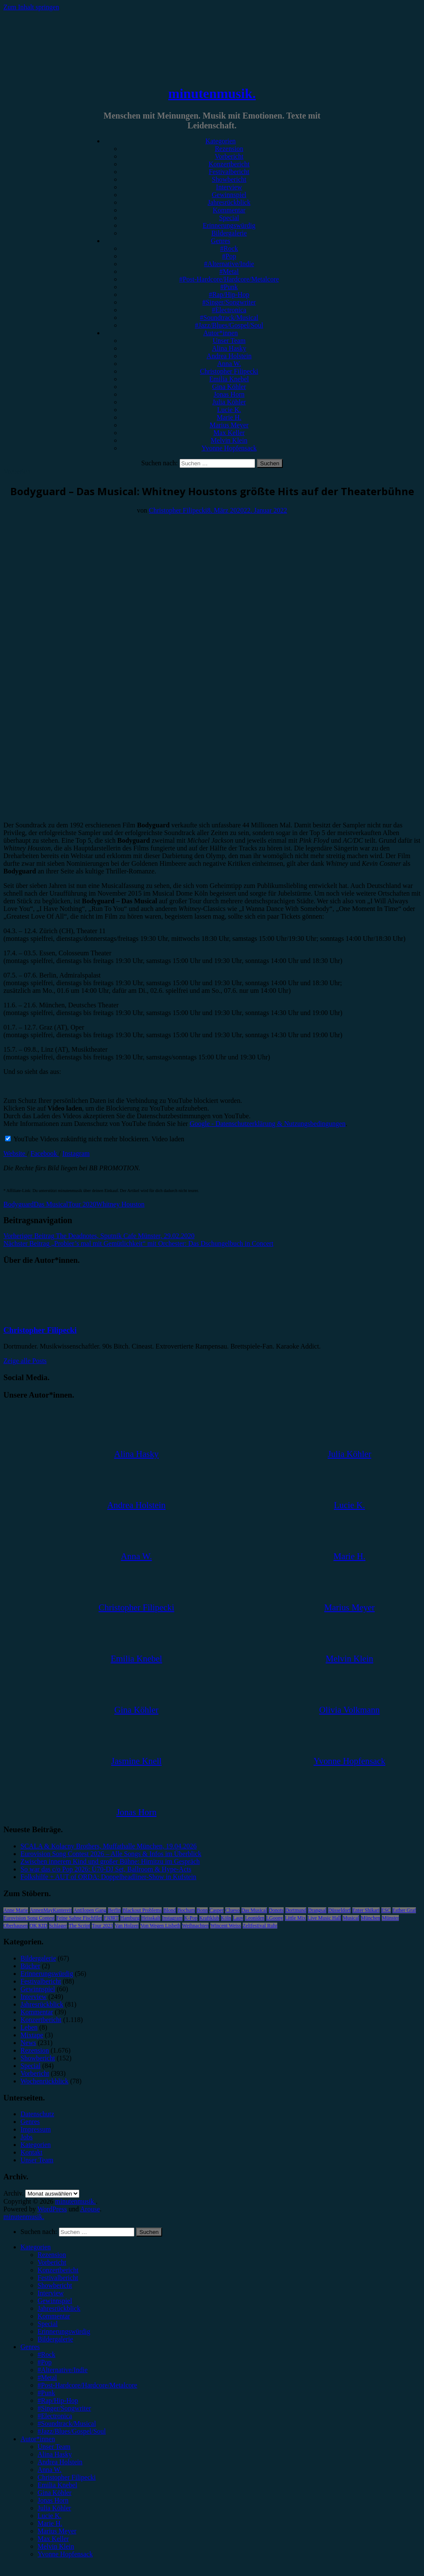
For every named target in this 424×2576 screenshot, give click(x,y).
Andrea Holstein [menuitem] (60, 2462)
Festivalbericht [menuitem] (58, 2277)
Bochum (186, 1910)
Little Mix (295, 1918)
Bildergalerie (229, 233)
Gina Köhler (229, 386)
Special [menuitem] (48, 2323)
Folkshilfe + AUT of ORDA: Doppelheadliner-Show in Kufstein (108, 1876)
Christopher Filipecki (229, 371)
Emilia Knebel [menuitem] (57, 2485)
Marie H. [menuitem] (50, 2523)
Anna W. (229, 363)
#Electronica (229, 309)
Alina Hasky (229, 348)
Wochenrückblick (44, 2081)
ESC (386, 1910)
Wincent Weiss (225, 1926)
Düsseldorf (339, 1910)
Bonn (202, 1910)
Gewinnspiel (229, 194)
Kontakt (31, 2152)
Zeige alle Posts (24, 1360)
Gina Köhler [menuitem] (55, 2492)
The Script (79, 1926)
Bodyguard (18, 1204)
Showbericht (229, 179)
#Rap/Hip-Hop (229, 294)
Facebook (45, 1153)
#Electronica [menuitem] (55, 2415)
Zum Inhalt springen (31, 7)
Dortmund (295, 1910)
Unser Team (228, 340)
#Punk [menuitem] (46, 2392)
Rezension (229, 148)
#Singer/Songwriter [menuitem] (64, 2408)
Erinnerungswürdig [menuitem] (64, 2331)
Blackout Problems (142, 1910)
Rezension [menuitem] (52, 2254)
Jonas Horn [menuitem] (53, 2500)
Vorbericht (229, 156)
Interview (229, 187)
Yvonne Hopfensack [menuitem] (65, 2554)
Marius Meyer (228, 425)
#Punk (229, 286)
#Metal (228, 271)
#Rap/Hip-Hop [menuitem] (58, 2400)
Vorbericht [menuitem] (52, 2262)
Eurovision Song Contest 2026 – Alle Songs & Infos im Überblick (110, 1853)
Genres (220, 240)
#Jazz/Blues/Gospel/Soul (229, 325)
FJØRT (111, 1918)
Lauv (238, 1918)
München (370, 1918)
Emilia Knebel (229, 379)
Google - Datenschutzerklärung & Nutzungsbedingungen (268, 1123)
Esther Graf (404, 1910)
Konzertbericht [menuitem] (58, 2270)
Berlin (114, 1910)
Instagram (76, 1153)
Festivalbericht (229, 171)
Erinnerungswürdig (229, 225)
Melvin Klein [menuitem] (56, 2546)
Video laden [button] (167, 1139)
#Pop (229, 256)
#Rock (229, 248)
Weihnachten (195, 1926)
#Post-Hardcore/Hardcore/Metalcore (229, 279)
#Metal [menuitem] (47, 2377)
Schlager (58, 1926)
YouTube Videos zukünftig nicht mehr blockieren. (77, 1139)
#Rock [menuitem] (46, 2354)
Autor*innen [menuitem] (37, 2439)
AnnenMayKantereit (51, 1910)
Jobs (26, 2137)
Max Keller (228, 432)
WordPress (52, 2209)
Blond (169, 1910)
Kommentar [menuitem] (54, 2316)
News (28, 2042)
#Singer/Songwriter (229, 302)
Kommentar (229, 210)
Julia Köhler (229, 402)
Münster (390, 1918)
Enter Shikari (366, 1910)
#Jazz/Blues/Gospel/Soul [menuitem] (72, 2431)
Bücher (30, 1966)
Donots (276, 1910)
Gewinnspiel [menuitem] (55, 2300)
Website (15, 1153)
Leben (29, 2027)
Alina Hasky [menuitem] (55, 2454)
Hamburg (129, 1918)
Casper (216, 1910)
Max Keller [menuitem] (53, 2538)
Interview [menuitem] (51, 2293)
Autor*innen (220, 333)
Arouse (90, 2209)
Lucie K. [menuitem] (49, 2515)
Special (229, 217)
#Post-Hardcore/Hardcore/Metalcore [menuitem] (87, 2385)
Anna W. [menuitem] (49, 2469)
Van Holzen (127, 1926)
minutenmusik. (212, 93)
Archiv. (13, 2193)
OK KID (38, 1926)
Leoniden (254, 1918)
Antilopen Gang (89, 1910)
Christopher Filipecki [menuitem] (67, 2477)
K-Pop (190, 1918)
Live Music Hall (324, 1918)
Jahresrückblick (229, 202)
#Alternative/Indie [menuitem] (62, 2369)
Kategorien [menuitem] (35, 2247)
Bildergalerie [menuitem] (55, 2339)
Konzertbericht (229, 164)
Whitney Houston (120, 1204)
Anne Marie (15, 1910)
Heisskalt (150, 1918)
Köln (226, 1918)
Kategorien (220, 141)
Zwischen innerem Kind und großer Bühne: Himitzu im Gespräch (110, 1861)
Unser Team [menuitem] (54, 2446)
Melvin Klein (229, 440)
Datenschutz (37, 2114)
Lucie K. (229, 409)
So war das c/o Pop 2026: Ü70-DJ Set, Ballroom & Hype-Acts (105, 1869)
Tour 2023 (102, 1926)
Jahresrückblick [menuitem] (59, 2308)
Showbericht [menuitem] (55, 2285)
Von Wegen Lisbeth (160, 1926)
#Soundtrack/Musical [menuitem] (67, 2423)
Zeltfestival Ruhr (260, 1926)
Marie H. (229, 417)
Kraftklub (209, 1918)
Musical (351, 1918)
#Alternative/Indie (229, 263)
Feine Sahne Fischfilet (79, 1918)
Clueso (232, 1910)
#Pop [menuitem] (45, 2362)
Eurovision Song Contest (29, 1918)
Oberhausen (15, 1926)
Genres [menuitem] (30, 2346)
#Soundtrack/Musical (229, 317)
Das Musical (51, 1204)
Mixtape (31, 2035)
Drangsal (317, 1910)
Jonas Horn (229, 394)
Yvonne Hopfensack (228, 448)
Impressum (35, 2129)
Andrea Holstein (228, 356)
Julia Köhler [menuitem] (54, 2508)
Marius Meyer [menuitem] (57, 2531)
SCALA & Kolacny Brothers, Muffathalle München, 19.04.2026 (108, 1846)
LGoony (274, 1918)
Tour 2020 (82, 1204)
